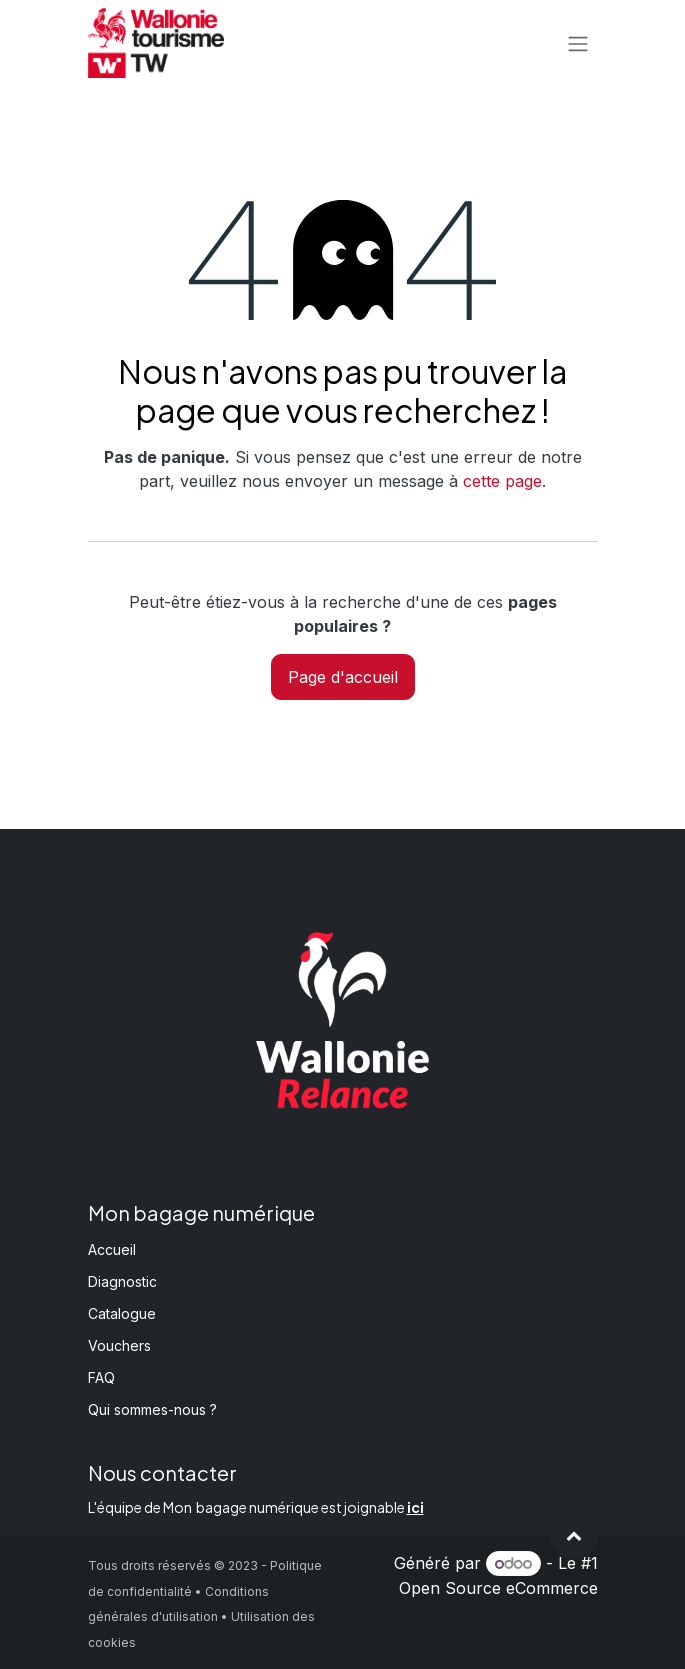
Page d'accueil (343, 677)
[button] (574, 1535)
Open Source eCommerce (498, 1588)
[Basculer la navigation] (578, 43)
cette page (502, 481)
